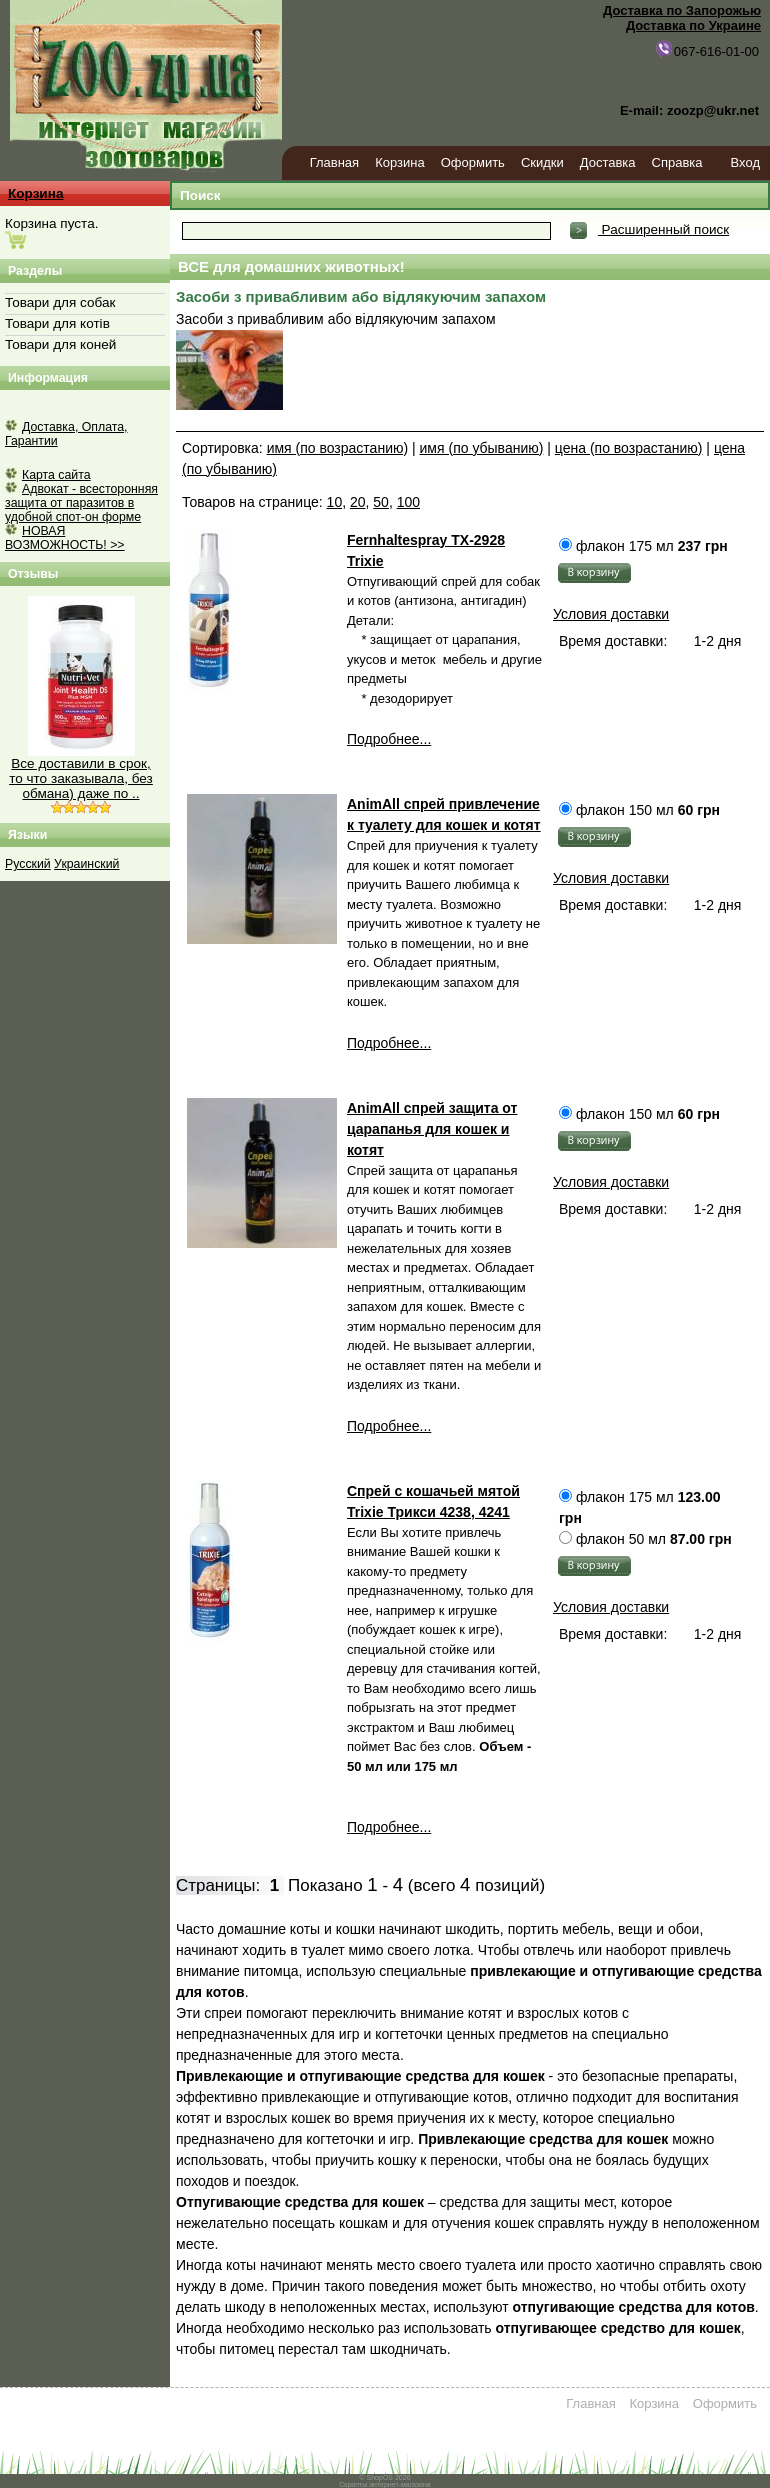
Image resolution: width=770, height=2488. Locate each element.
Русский (28, 864)
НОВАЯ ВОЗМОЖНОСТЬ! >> (65, 538)
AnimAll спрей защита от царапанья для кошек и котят (432, 1129)
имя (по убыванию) (482, 448)
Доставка (608, 162)
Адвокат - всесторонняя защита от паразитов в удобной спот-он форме (81, 503)
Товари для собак (60, 302)
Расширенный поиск (663, 229)
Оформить (473, 162)
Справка (677, 162)
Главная (334, 162)
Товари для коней (60, 344)
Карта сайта (56, 475)
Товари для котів (57, 323)
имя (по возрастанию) (338, 448)
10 (335, 502)
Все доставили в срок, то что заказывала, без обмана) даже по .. (81, 778)
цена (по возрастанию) (629, 448)
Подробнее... (389, 739)
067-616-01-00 (706, 49)
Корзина (400, 162)
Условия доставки (611, 614)
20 (358, 502)
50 (381, 502)
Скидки (542, 162)
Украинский (86, 864)
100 (408, 502)
